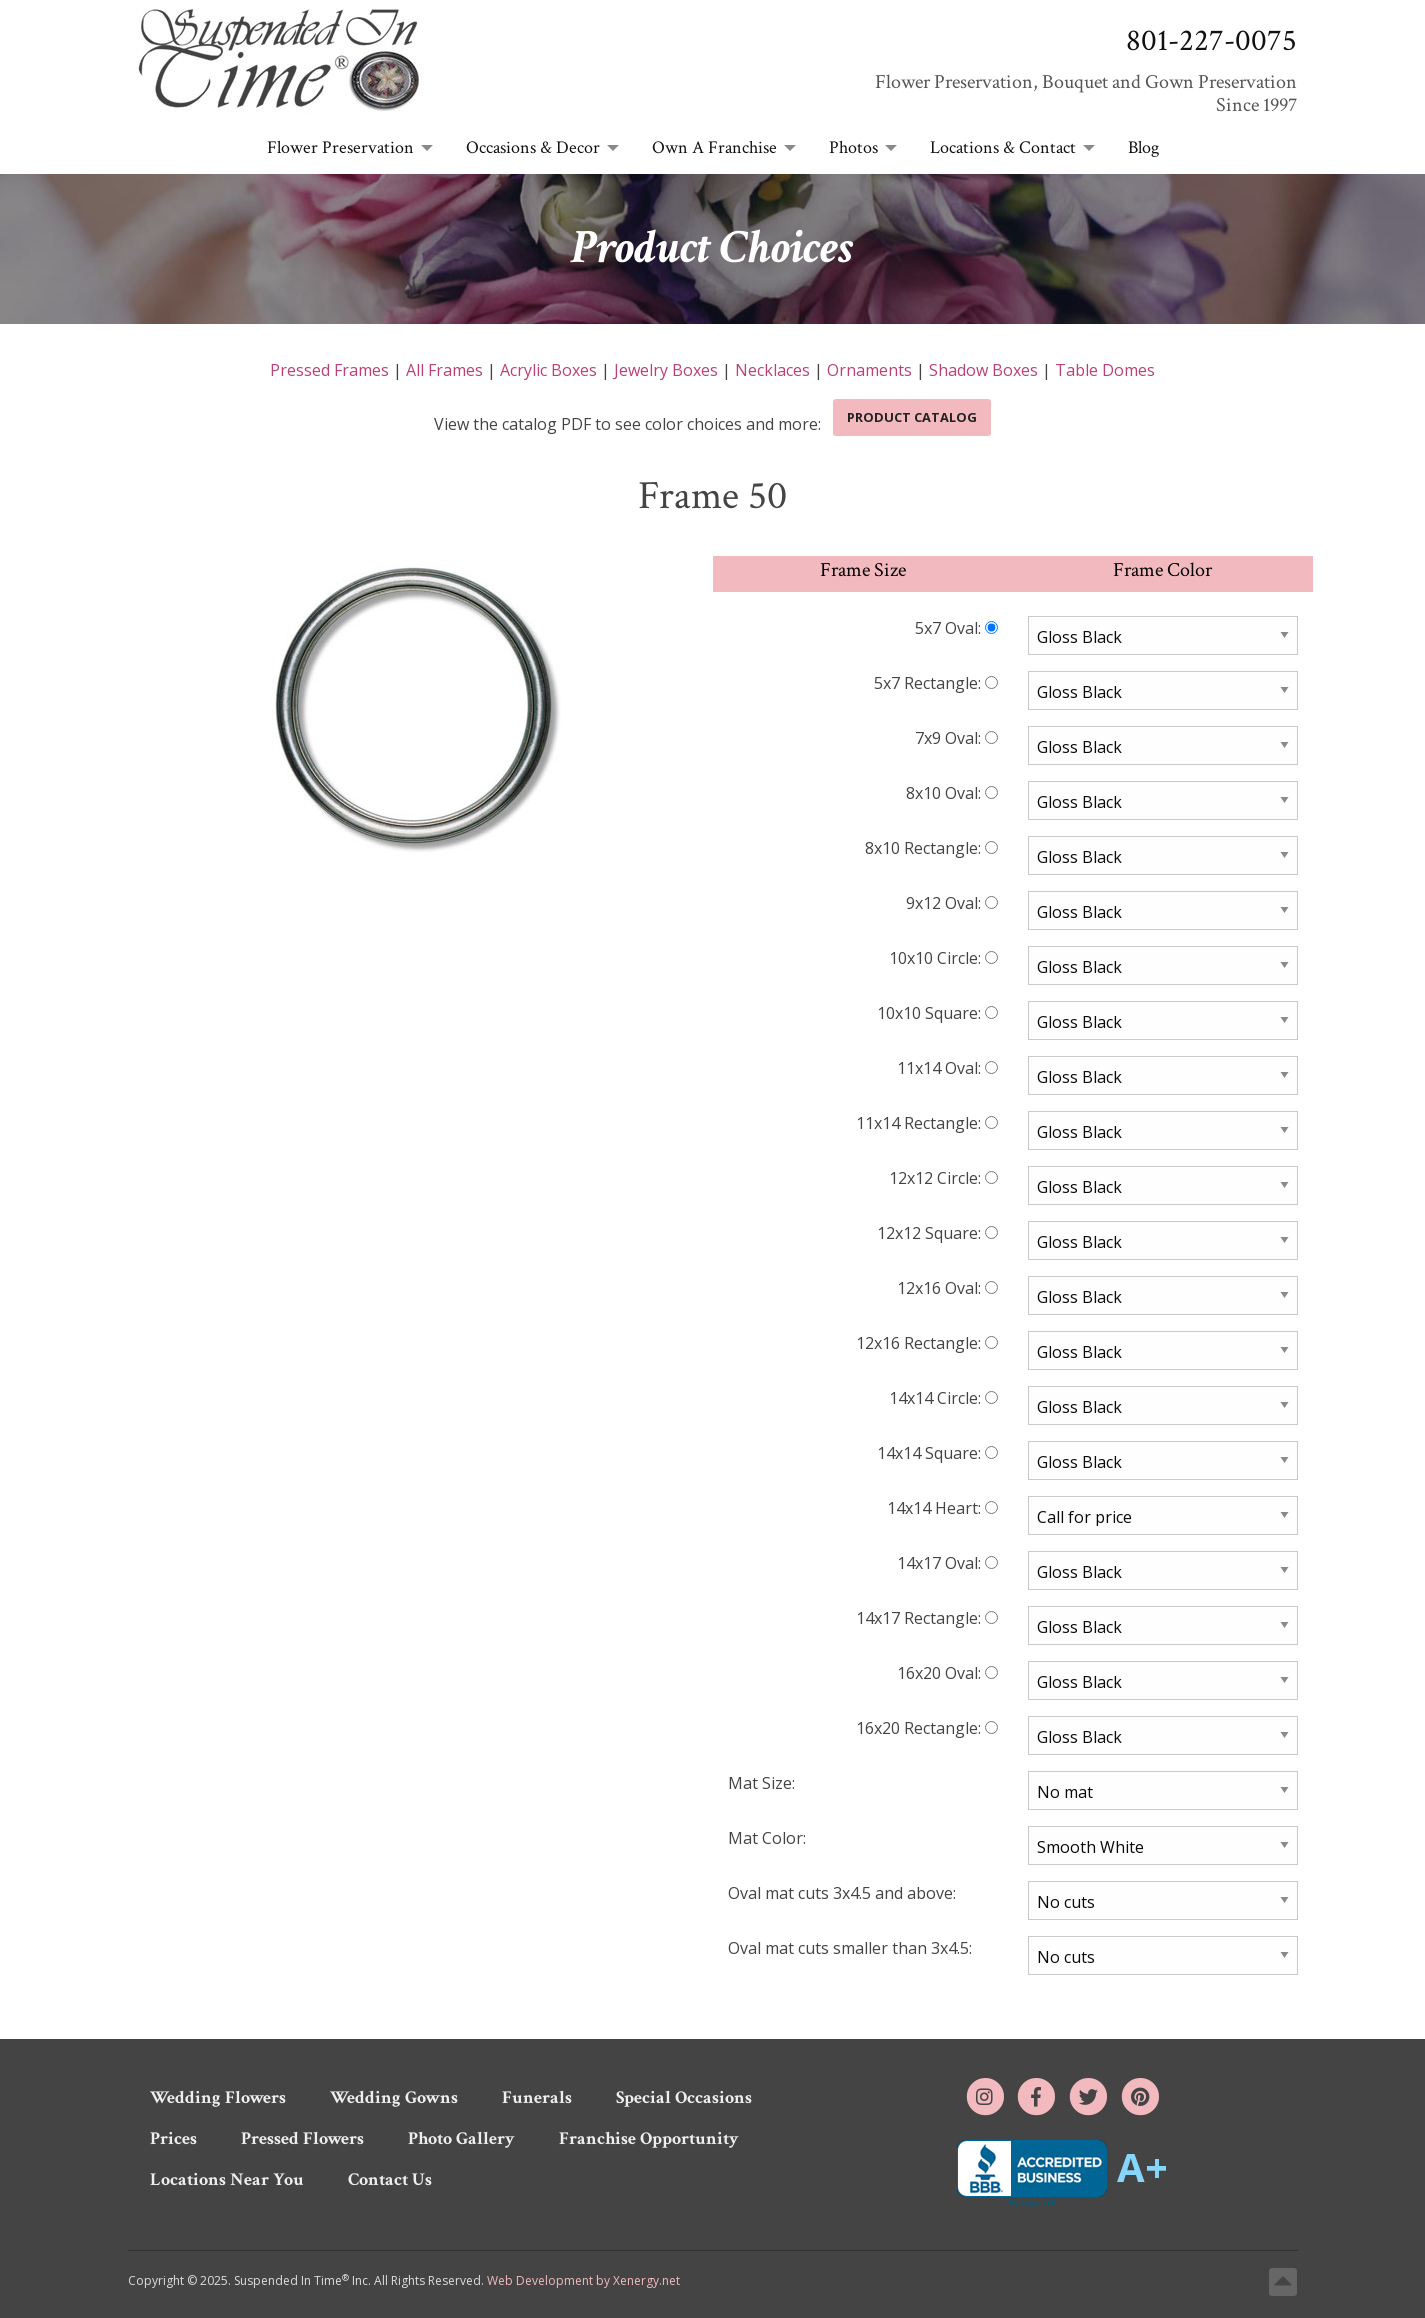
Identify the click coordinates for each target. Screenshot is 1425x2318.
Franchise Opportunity (649, 2138)
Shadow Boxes (983, 370)
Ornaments (869, 370)
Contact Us (390, 2179)
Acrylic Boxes (548, 370)
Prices (173, 2138)
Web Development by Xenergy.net (583, 2280)
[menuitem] (344, 148)
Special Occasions (684, 2097)
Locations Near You (227, 2179)
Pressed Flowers (302, 2138)
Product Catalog (912, 417)
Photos (853, 147)
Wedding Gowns (394, 2097)
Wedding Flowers (218, 2097)
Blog (1143, 147)
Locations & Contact (1003, 147)
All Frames (444, 370)
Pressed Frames (329, 370)
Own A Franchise (714, 147)
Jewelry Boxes (666, 370)
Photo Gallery (461, 2138)
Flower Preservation (340, 147)
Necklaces (772, 370)
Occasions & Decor (533, 147)
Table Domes (1105, 370)
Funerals (537, 2097)
